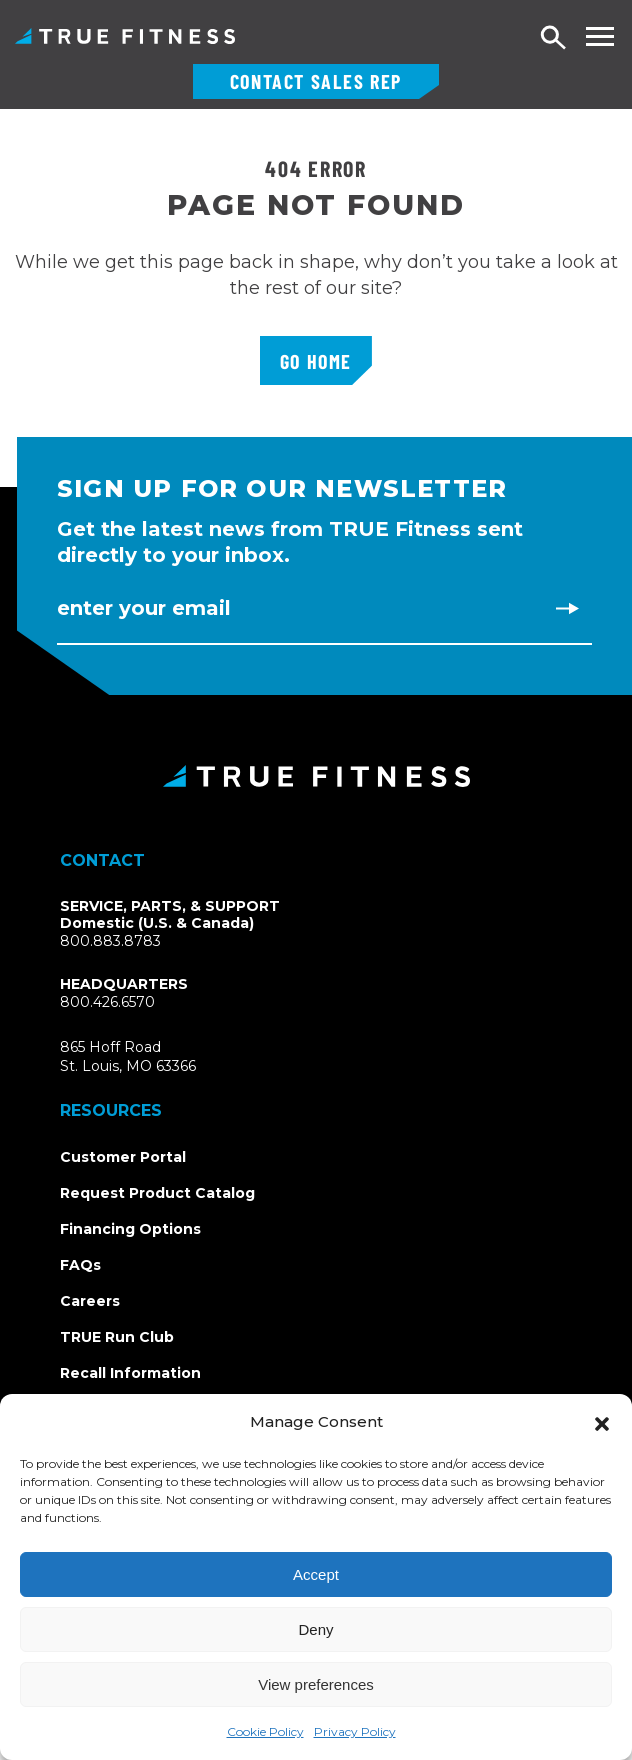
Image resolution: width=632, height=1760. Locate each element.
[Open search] (554, 38)
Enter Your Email (144, 608)
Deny (315, 1629)
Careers (90, 1301)
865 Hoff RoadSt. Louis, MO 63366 (151, 1057)
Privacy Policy (355, 1731)
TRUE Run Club (117, 1337)
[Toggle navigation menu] (599, 36)
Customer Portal (123, 1157)
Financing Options (130, 1229)
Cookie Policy (265, 1731)
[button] (602, 1422)
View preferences (316, 1684)
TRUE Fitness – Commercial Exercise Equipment (125, 36)
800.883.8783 (110, 941)
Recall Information (130, 1373)
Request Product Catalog (157, 1193)
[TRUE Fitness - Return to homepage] (316, 776)
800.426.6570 (107, 1002)
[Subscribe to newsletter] (567, 608)
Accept (316, 1574)
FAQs (80, 1265)
